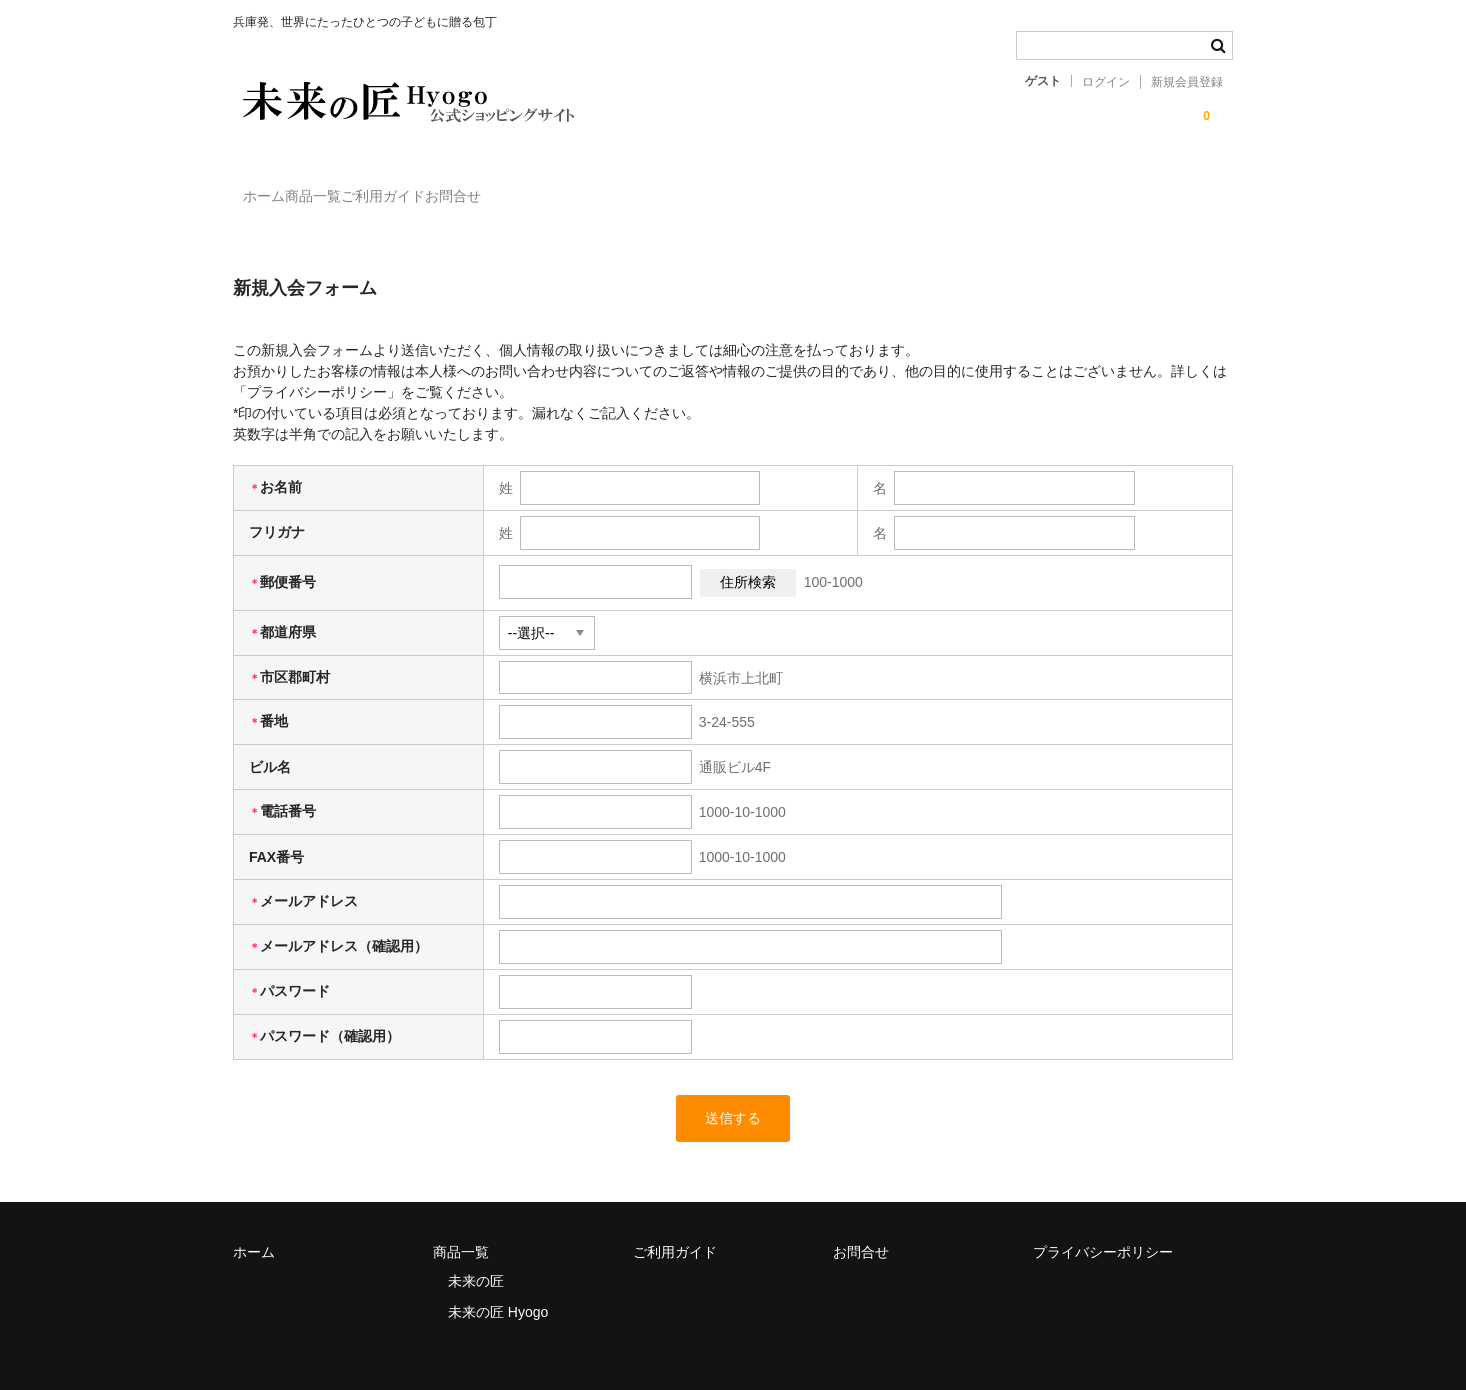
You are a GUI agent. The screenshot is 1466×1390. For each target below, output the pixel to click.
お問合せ (587, 187)
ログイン (1106, 82)
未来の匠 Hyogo (498, 1284)
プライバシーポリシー (1103, 1224)
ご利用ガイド (476, 187)
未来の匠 (476, 1253)
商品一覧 (365, 187)
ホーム (275, 187)
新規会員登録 (1187, 82)
